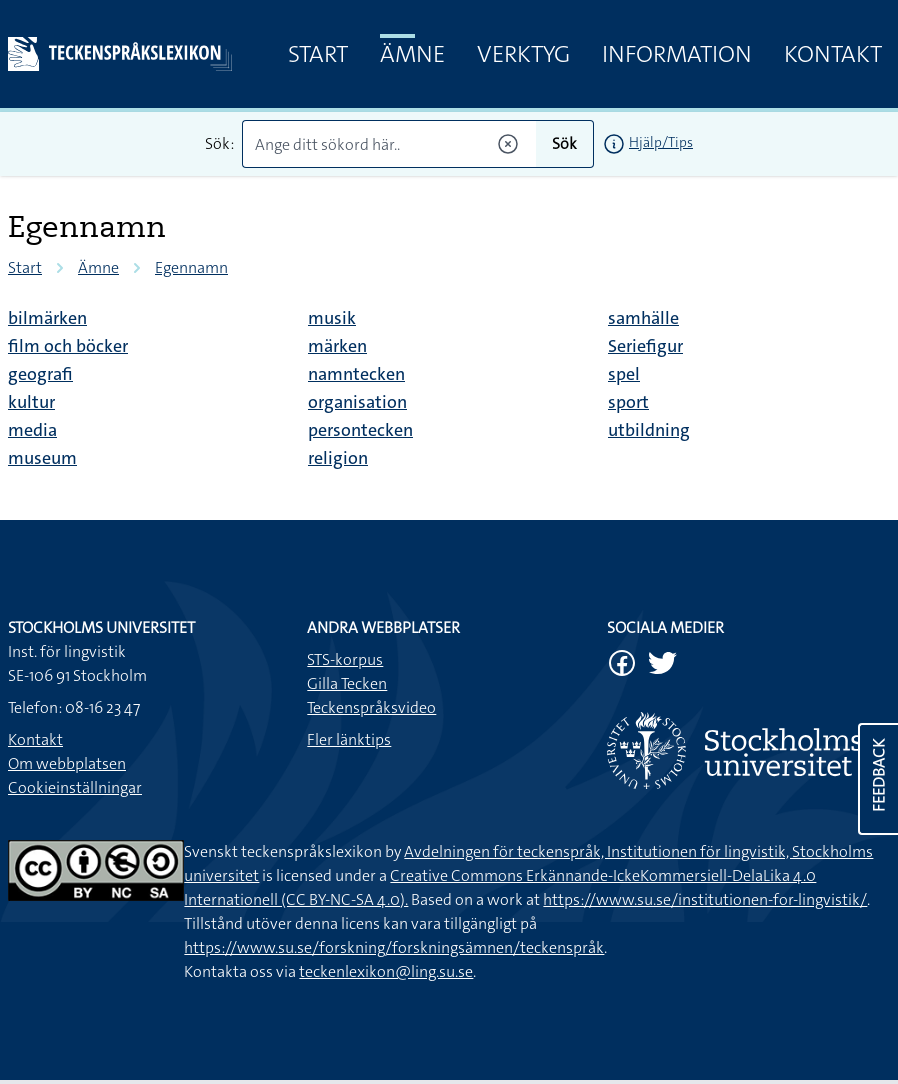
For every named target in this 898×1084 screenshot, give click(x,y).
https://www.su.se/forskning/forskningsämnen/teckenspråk (394, 947)
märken (337, 346)
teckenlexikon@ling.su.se (386, 971)
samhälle (643, 318)
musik (332, 318)
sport (628, 402)
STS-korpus (345, 659)
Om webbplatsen (67, 763)
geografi (40, 374)
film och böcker (68, 346)
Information (677, 54)
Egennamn (191, 267)
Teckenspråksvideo (371, 707)
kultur (31, 402)
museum (42, 458)
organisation (357, 402)
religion (338, 458)
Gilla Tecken (347, 683)
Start (318, 54)
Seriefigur (645, 346)
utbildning (649, 430)
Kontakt (833, 54)
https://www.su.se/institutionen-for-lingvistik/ (705, 899)
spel (624, 374)
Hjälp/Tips (661, 142)
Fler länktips (349, 739)
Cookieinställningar (75, 787)
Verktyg (523, 54)
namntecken (356, 374)
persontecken (360, 430)
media (32, 430)
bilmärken (47, 318)
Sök (564, 143)
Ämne (412, 54)
